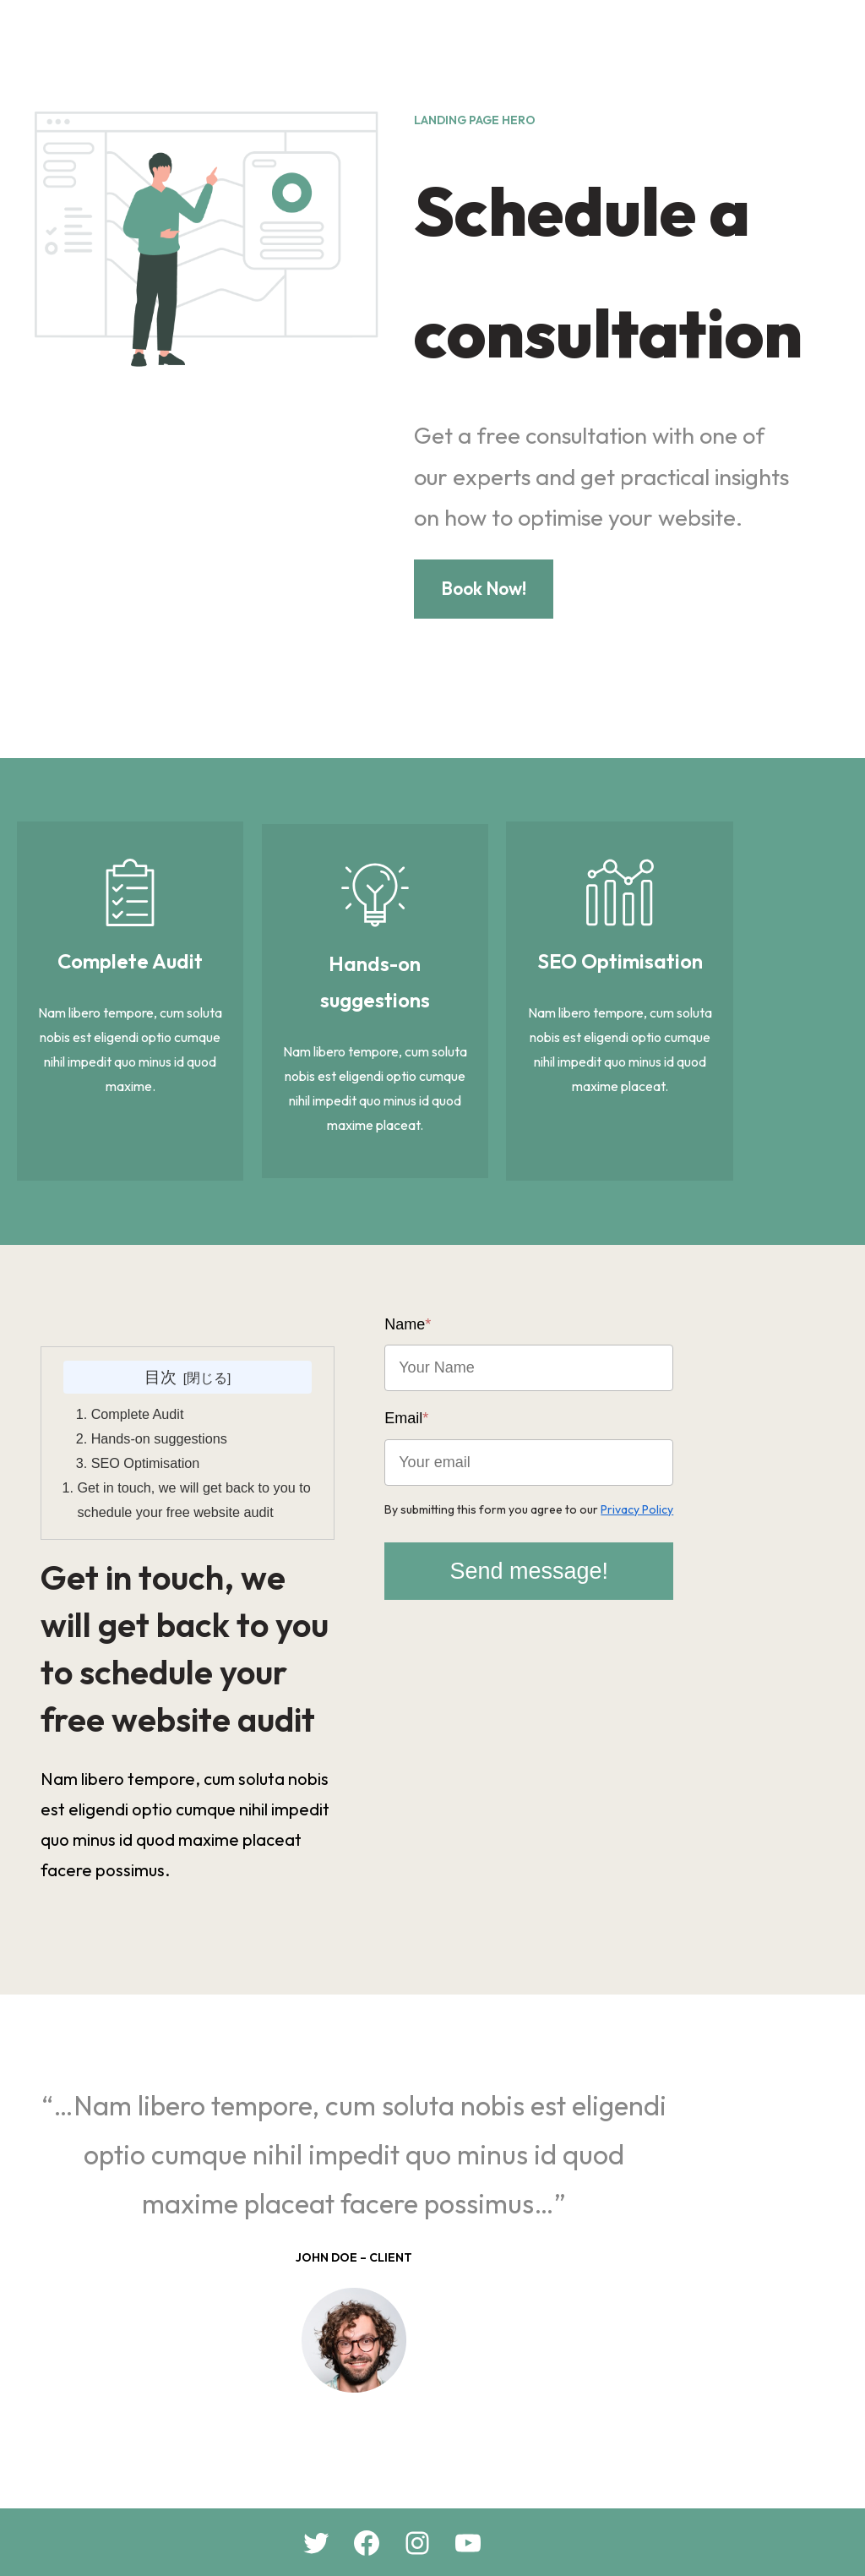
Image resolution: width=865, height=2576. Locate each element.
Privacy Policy (712, 1473)
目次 (198, 1345)
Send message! (640, 1534)
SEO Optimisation (148, 1431)
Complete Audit (140, 1382)
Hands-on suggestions (162, 1407)
